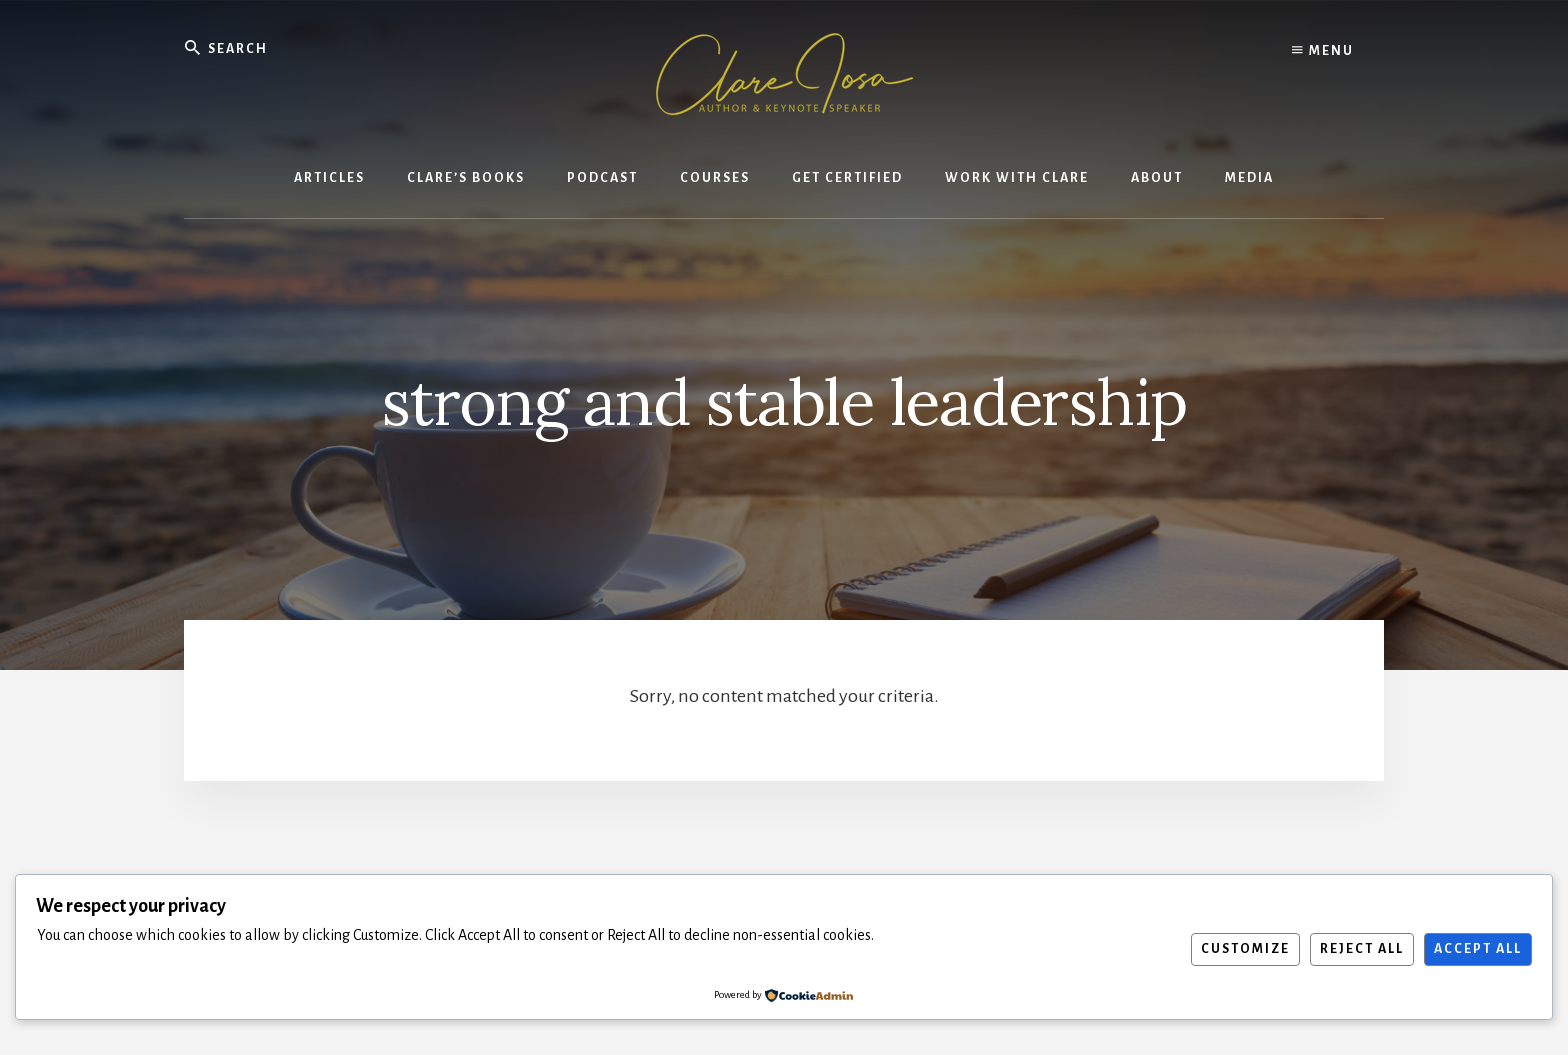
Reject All (1362, 949)
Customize (1245, 949)
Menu (1323, 50)
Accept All (1478, 949)
